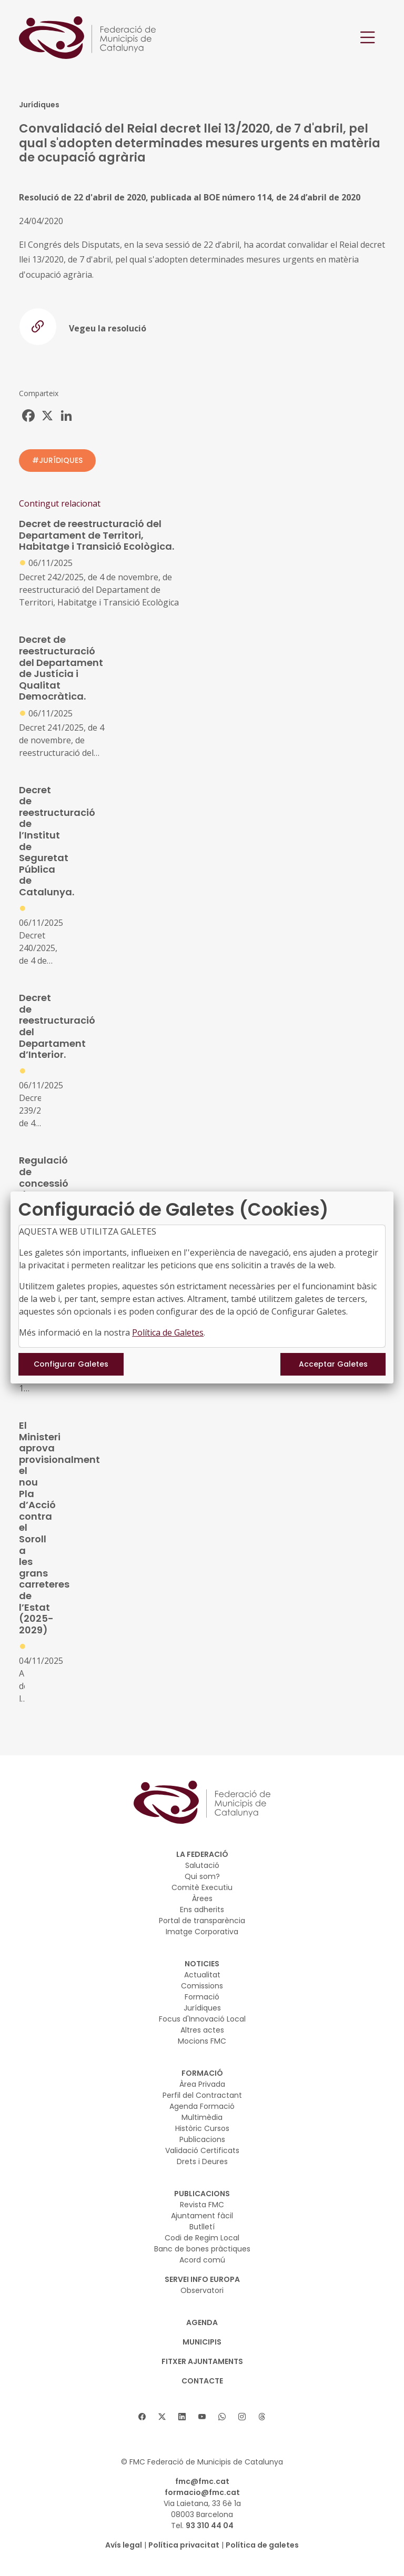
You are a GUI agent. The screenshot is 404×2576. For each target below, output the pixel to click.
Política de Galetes (168, 1332)
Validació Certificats (202, 2150)
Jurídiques (202, 2008)
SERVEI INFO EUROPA (202, 2279)
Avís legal (123, 2545)
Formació (202, 1997)
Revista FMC (202, 2204)
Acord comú (202, 2260)
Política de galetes (262, 2545)
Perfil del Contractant (202, 2095)
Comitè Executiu (202, 1887)
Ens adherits (202, 1909)
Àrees (202, 1898)
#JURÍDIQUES (57, 460)
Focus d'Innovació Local (202, 2019)
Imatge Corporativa (202, 1931)
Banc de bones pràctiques (202, 2249)
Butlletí (202, 2226)
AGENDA (202, 2322)
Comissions (202, 1986)
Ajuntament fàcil (202, 2215)
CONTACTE (202, 2381)
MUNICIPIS (202, 2342)
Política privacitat (183, 2545)
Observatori (202, 2290)
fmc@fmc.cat (202, 2481)
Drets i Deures (202, 2161)
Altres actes (202, 2030)
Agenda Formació (202, 2106)
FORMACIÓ (202, 2073)
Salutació (202, 1865)
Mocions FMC (202, 2041)
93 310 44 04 (210, 2525)
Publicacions (202, 2139)
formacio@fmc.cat (202, 2492)
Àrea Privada (202, 2084)
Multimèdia (202, 2117)
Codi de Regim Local (202, 2237)
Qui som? (202, 1876)
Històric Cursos (202, 2128)
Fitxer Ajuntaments (202, 2361)
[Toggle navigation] (367, 37)
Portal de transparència (202, 1920)
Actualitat (202, 1974)
